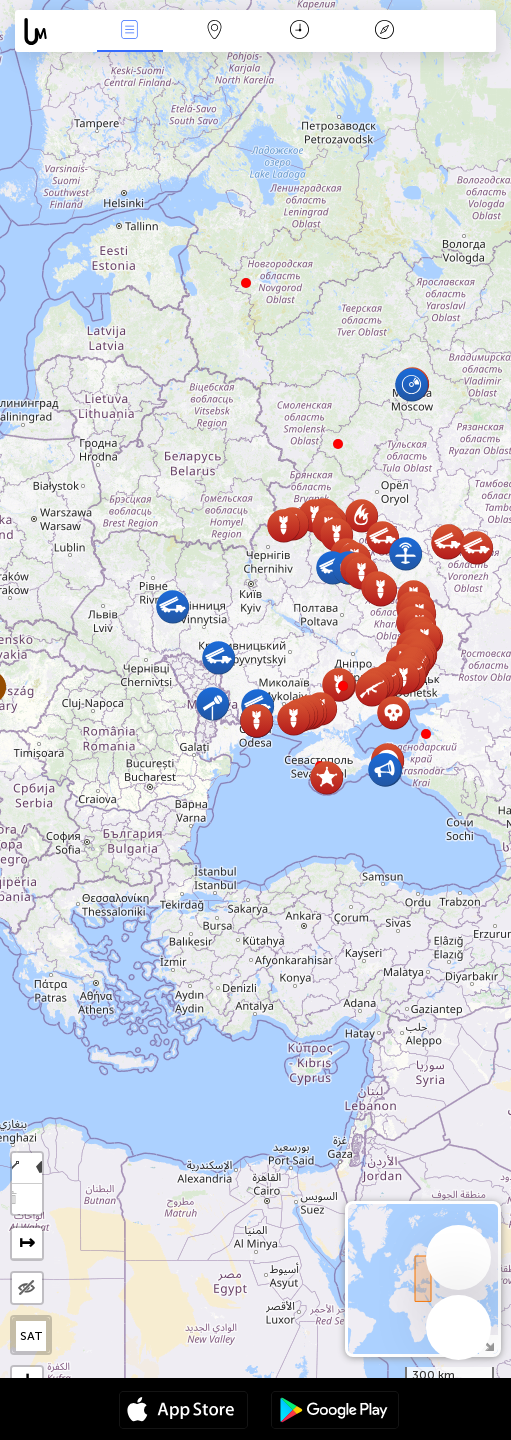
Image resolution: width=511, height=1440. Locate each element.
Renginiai (130, 31)
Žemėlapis (215, 31)
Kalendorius (299, 31)
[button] (343, 686)
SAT (31, 1336)
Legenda (384, 31)
